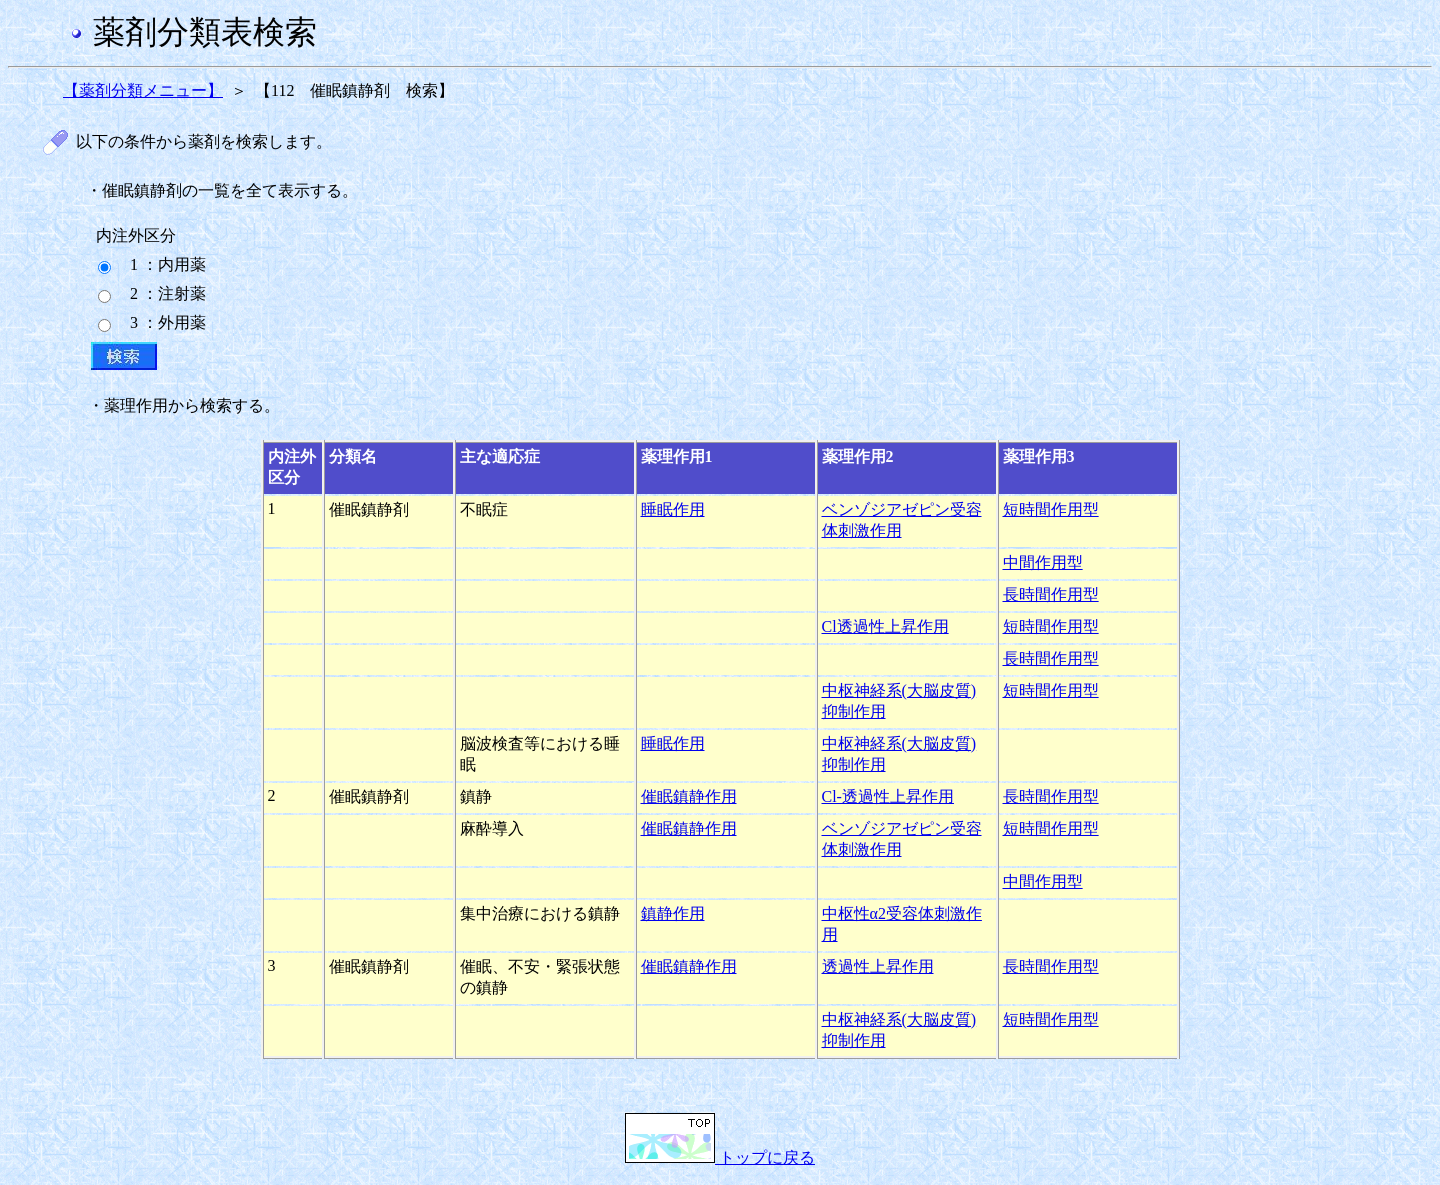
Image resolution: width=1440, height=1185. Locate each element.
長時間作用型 (1051, 594)
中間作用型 (1043, 562)
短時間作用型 (1051, 509)
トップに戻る (720, 1157)
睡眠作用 (673, 509)
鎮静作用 (673, 913)
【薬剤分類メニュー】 (143, 90)
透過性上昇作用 (878, 966)
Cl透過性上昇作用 (885, 626)
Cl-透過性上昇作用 (888, 796)
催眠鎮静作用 (689, 796)
